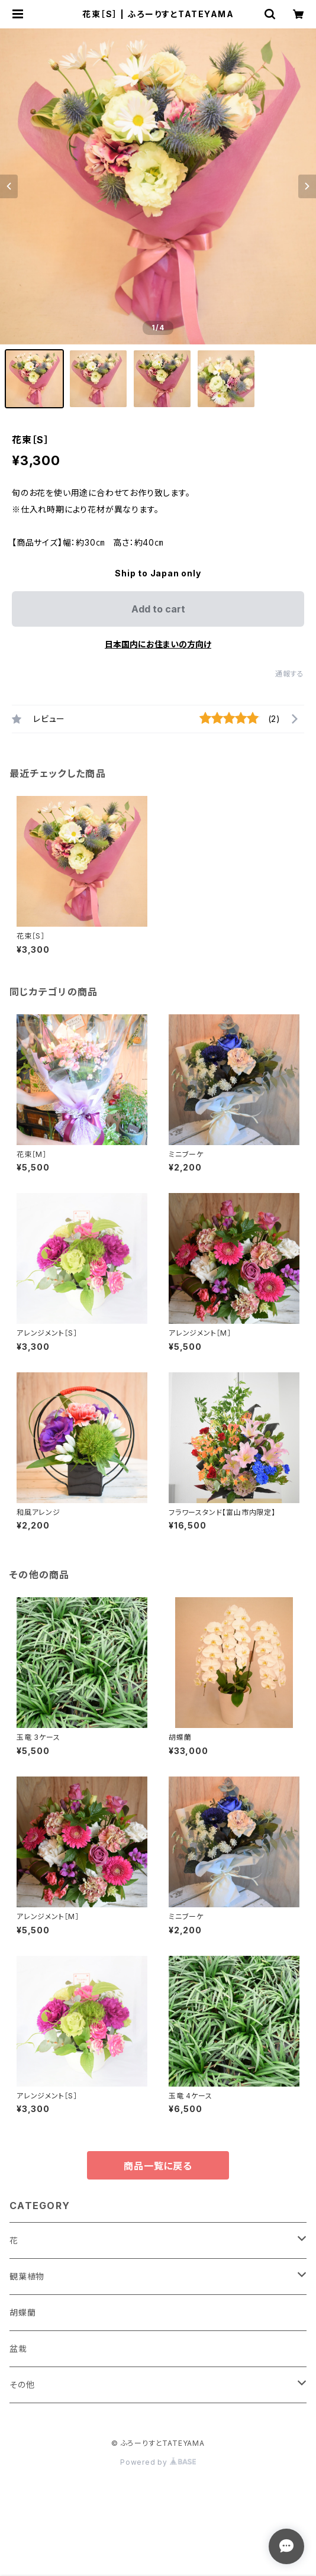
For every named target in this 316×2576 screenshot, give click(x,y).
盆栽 (18, 2348)
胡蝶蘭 (22, 2312)
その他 (21, 2385)
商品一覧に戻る (158, 2166)
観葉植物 (26, 2276)
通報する (289, 673)
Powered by (158, 2462)
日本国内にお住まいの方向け (158, 644)
